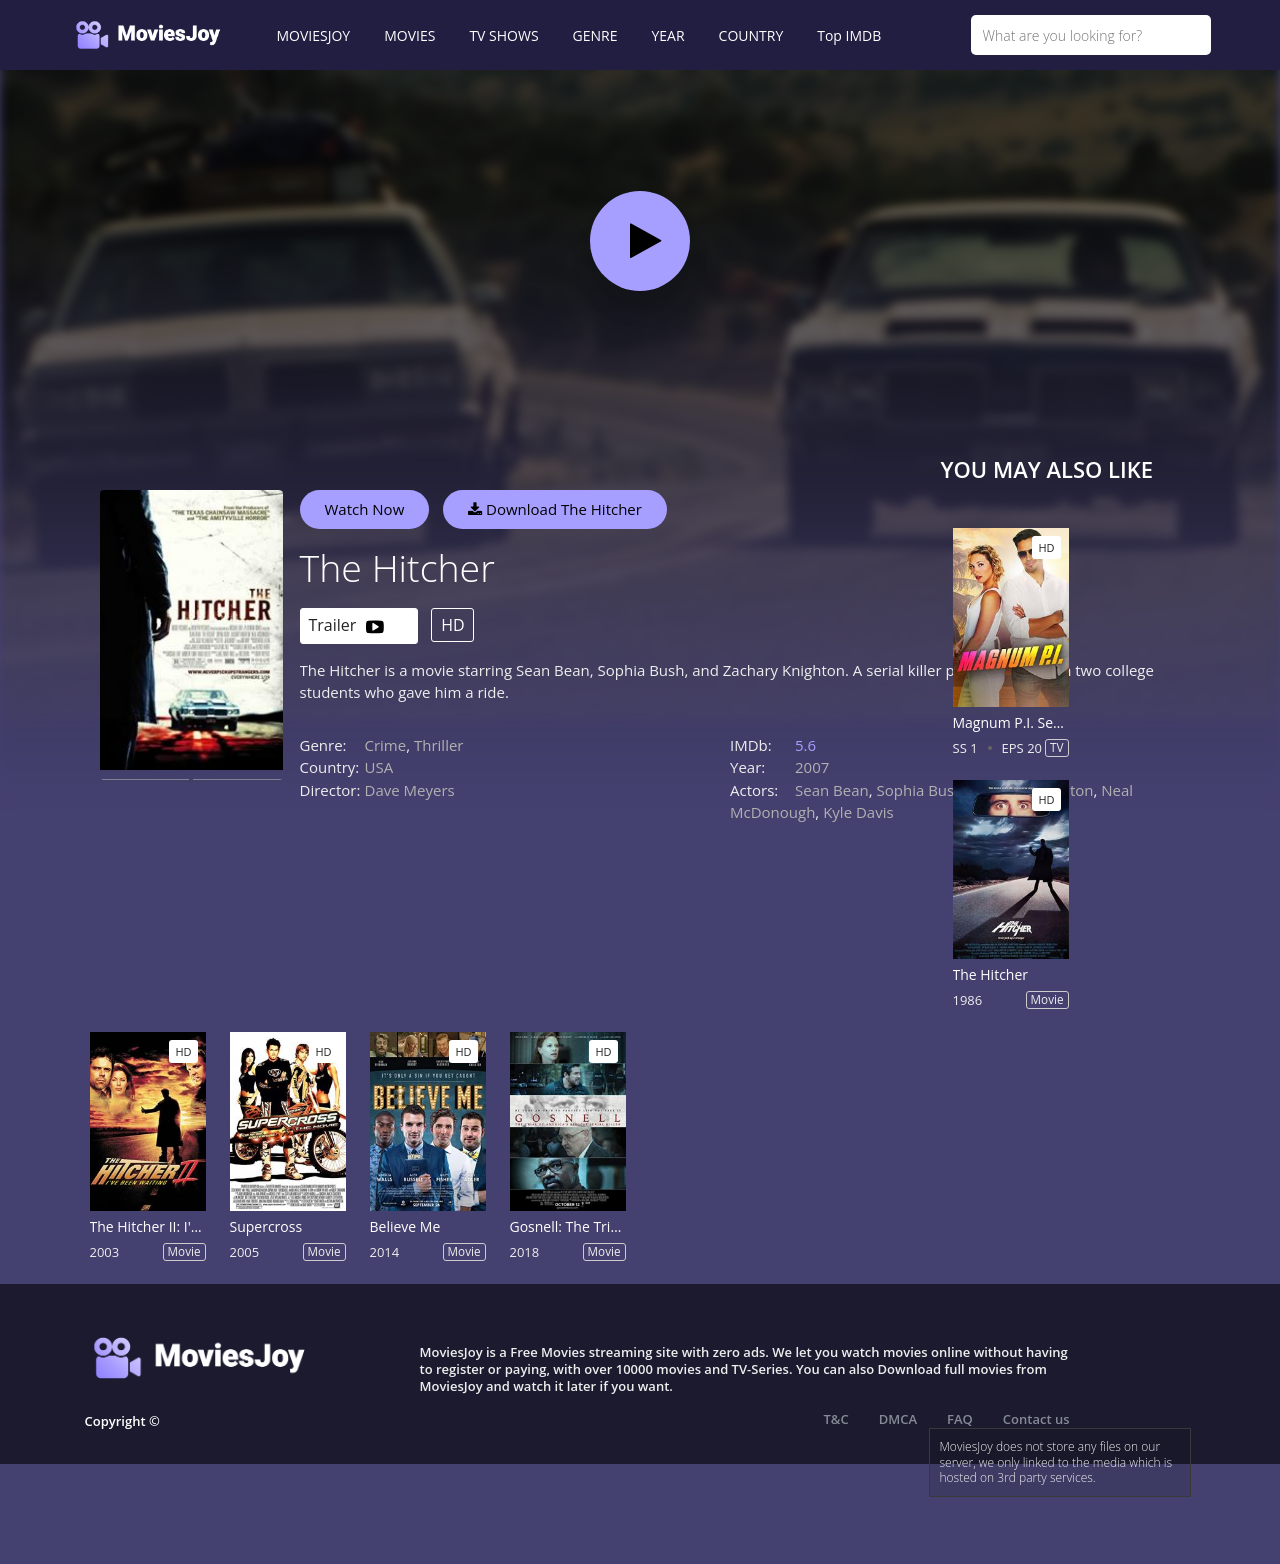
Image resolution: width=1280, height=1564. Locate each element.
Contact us (1036, 1419)
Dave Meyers (410, 790)
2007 (812, 767)
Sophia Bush (920, 790)
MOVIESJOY (314, 35)
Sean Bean (832, 790)
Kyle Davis (858, 812)
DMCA (898, 1419)
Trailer (346, 626)
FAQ (960, 1419)
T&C (836, 1419)
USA (379, 767)
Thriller (439, 745)
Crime (386, 745)
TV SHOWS (503, 35)
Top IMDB (849, 35)
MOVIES (409, 35)
